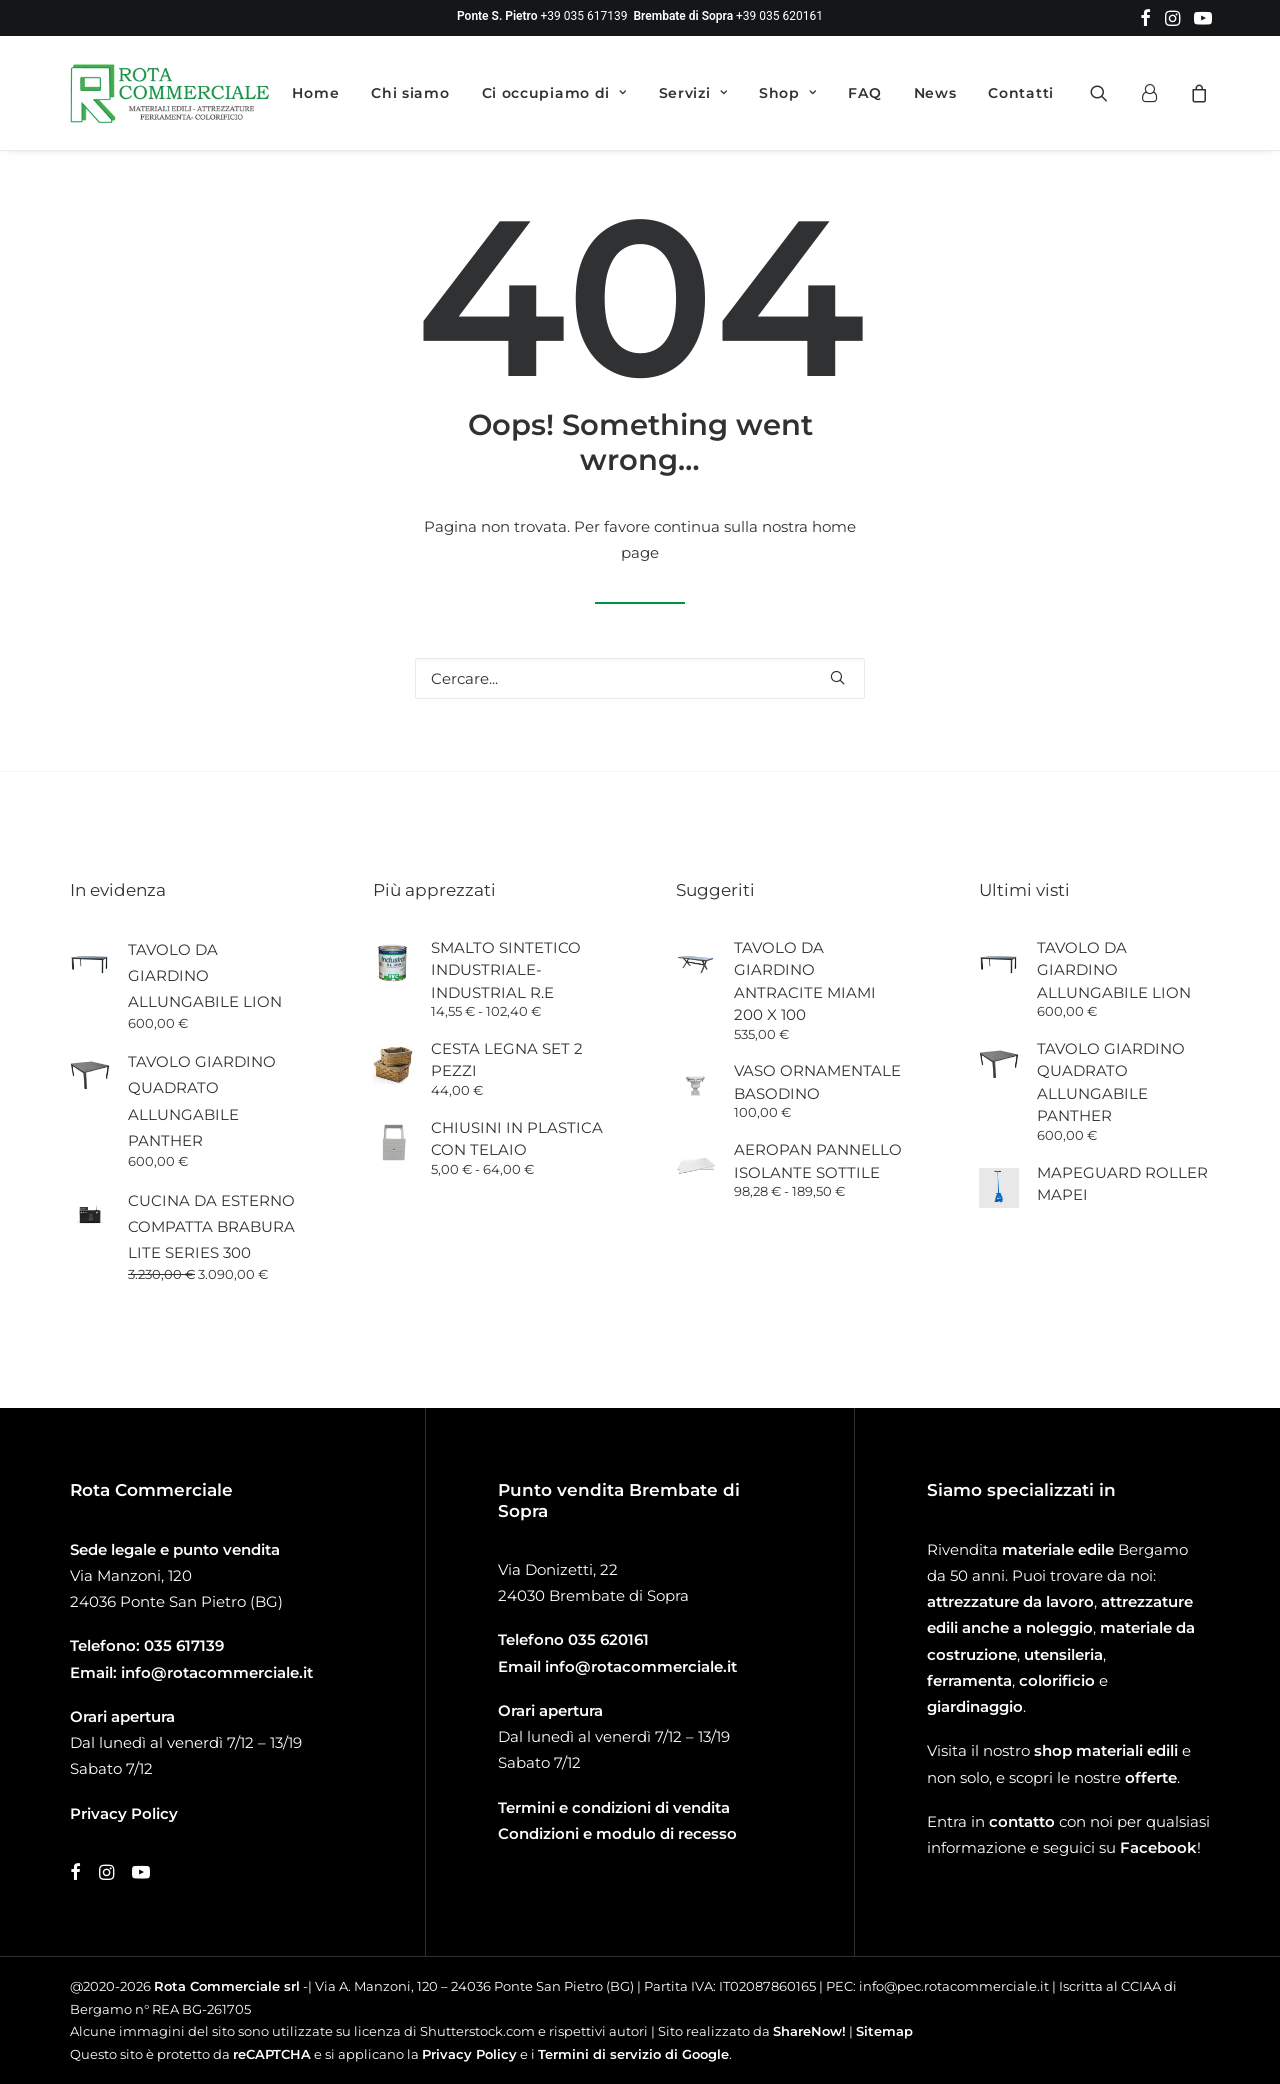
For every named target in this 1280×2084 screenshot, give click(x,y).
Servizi (693, 93)
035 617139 (184, 1645)
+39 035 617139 (584, 16)
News (935, 93)
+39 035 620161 (779, 16)
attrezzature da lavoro (1010, 1601)
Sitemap (884, 2031)
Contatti (1021, 93)
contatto (1022, 1821)
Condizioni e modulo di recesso (617, 1833)
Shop (787, 93)
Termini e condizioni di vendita (614, 1807)
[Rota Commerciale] (170, 93)
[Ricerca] (640, 678)
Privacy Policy (469, 2054)
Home (315, 93)
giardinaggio (975, 1706)
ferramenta (969, 1680)
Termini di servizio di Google (633, 2054)
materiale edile (1058, 1549)
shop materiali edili (1106, 1750)
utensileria (1063, 1654)
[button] (1145, 18)
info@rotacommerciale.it (217, 1672)
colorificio (1057, 1680)
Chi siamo (410, 93)
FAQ (864, 93)
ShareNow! (809, 2031)
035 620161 (608, 1639)
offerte (1151, 1777)
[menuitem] (1145, 18)
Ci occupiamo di (554, 93)
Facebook (1158, 1847)
